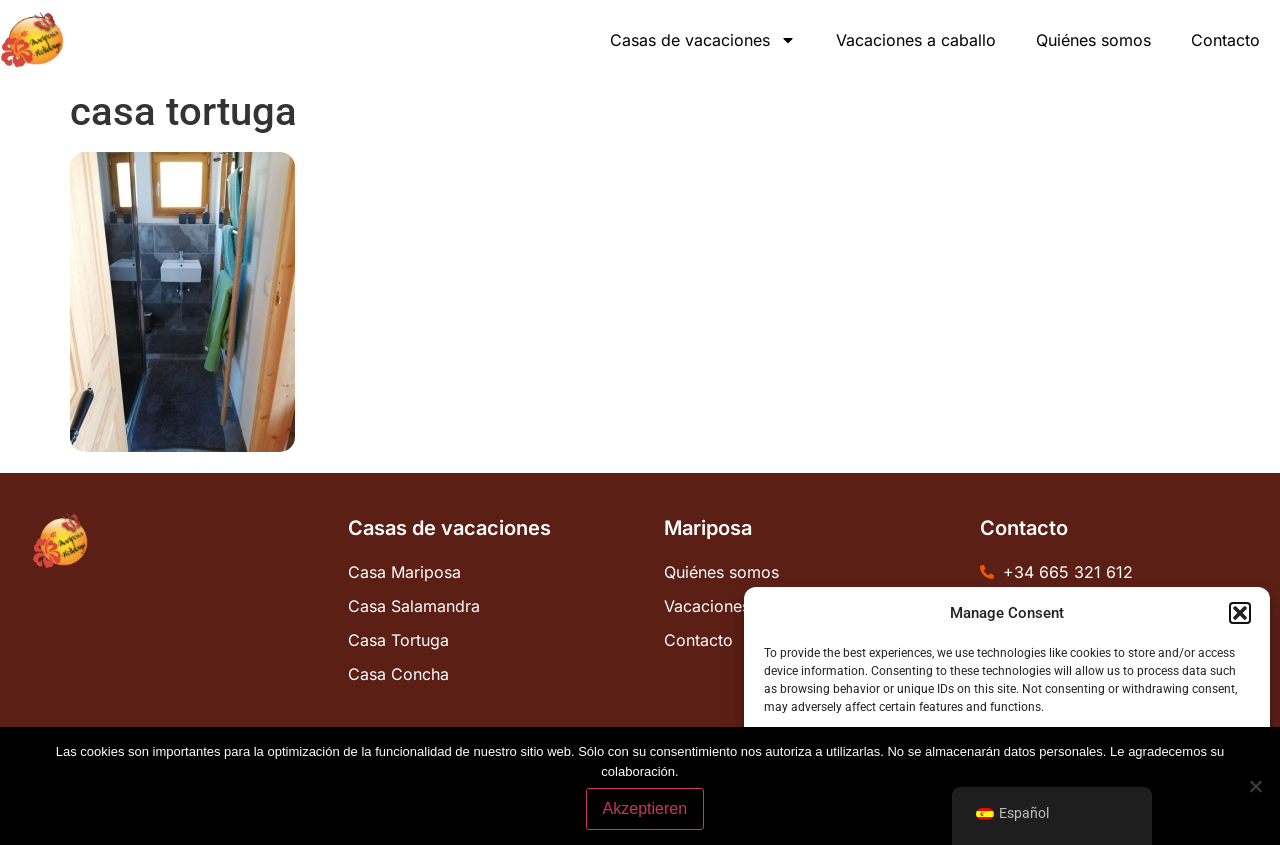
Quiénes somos (1093, 40)
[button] (1240, 613)
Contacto (1225, 40)
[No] (1255, 786)
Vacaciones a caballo (916, 40)
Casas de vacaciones (703, 40)
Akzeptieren (645, 808)
